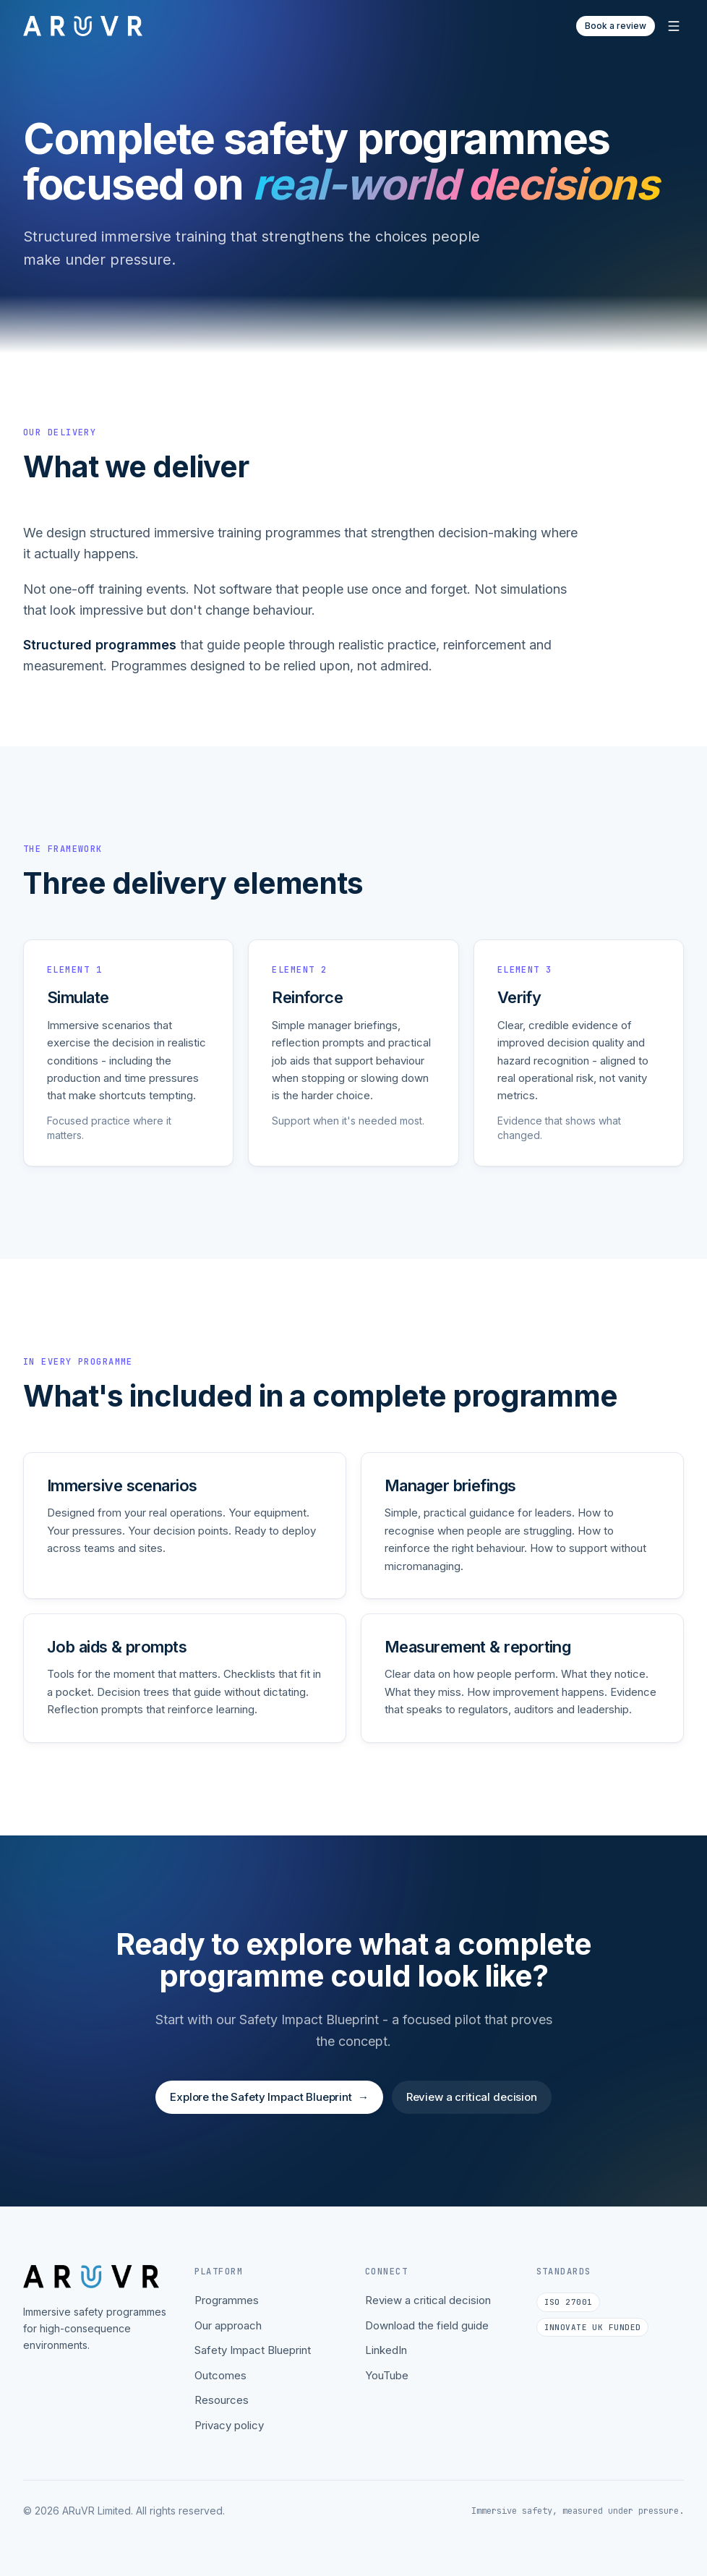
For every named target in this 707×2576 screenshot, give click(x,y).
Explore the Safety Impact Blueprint (269, 2106)
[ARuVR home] (82, 26)
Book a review (615, 25)
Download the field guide (427, 2325)
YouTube (386, 2375)
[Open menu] (674, 26)
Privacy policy (229, 2425)
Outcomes (220, 2375)
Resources (221, 2400)
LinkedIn (386, 2350)
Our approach (228, 2325)
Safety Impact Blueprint (252, 2350)
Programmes (226, 2300)
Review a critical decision (471, 2105)
